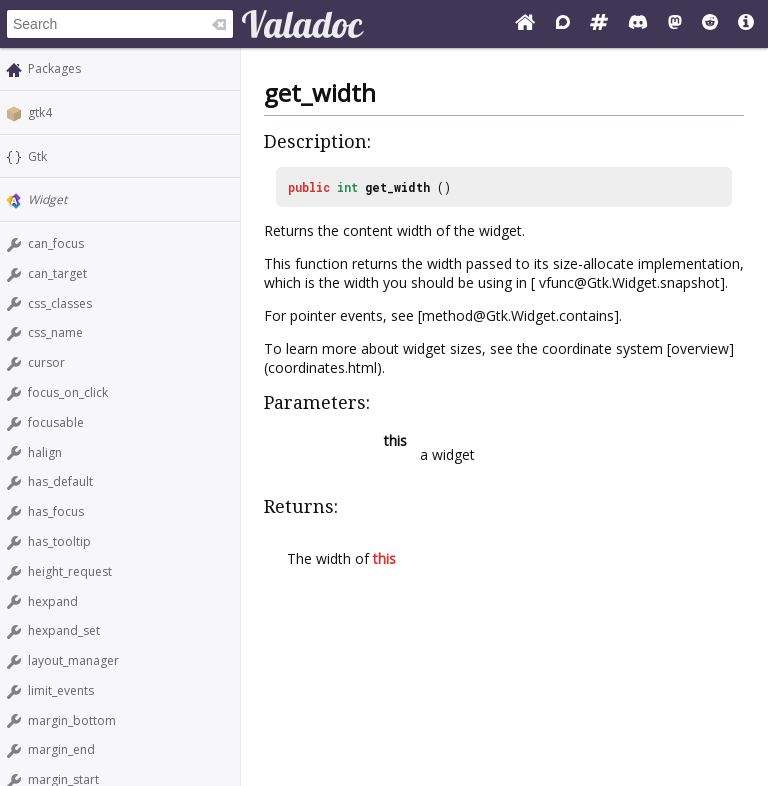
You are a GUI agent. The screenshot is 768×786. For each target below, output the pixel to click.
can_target (57, 273)
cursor (46, 362)
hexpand (53, 601)
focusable (56, 422)
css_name (55, 332)
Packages (54, 68)
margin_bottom (72, 720)
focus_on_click (68, 392)
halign (45, 452)
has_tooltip (59, 541)
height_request (70, 571)
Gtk (37, 156)
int (347, 187)
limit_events (61, 690)
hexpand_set (64, 630)
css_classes (60, 303)
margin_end (61, 749)
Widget (47, 199)
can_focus (56, 243)
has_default (60, 481)
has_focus (56, 511)
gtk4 (40, 112)
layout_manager (73, 660)
